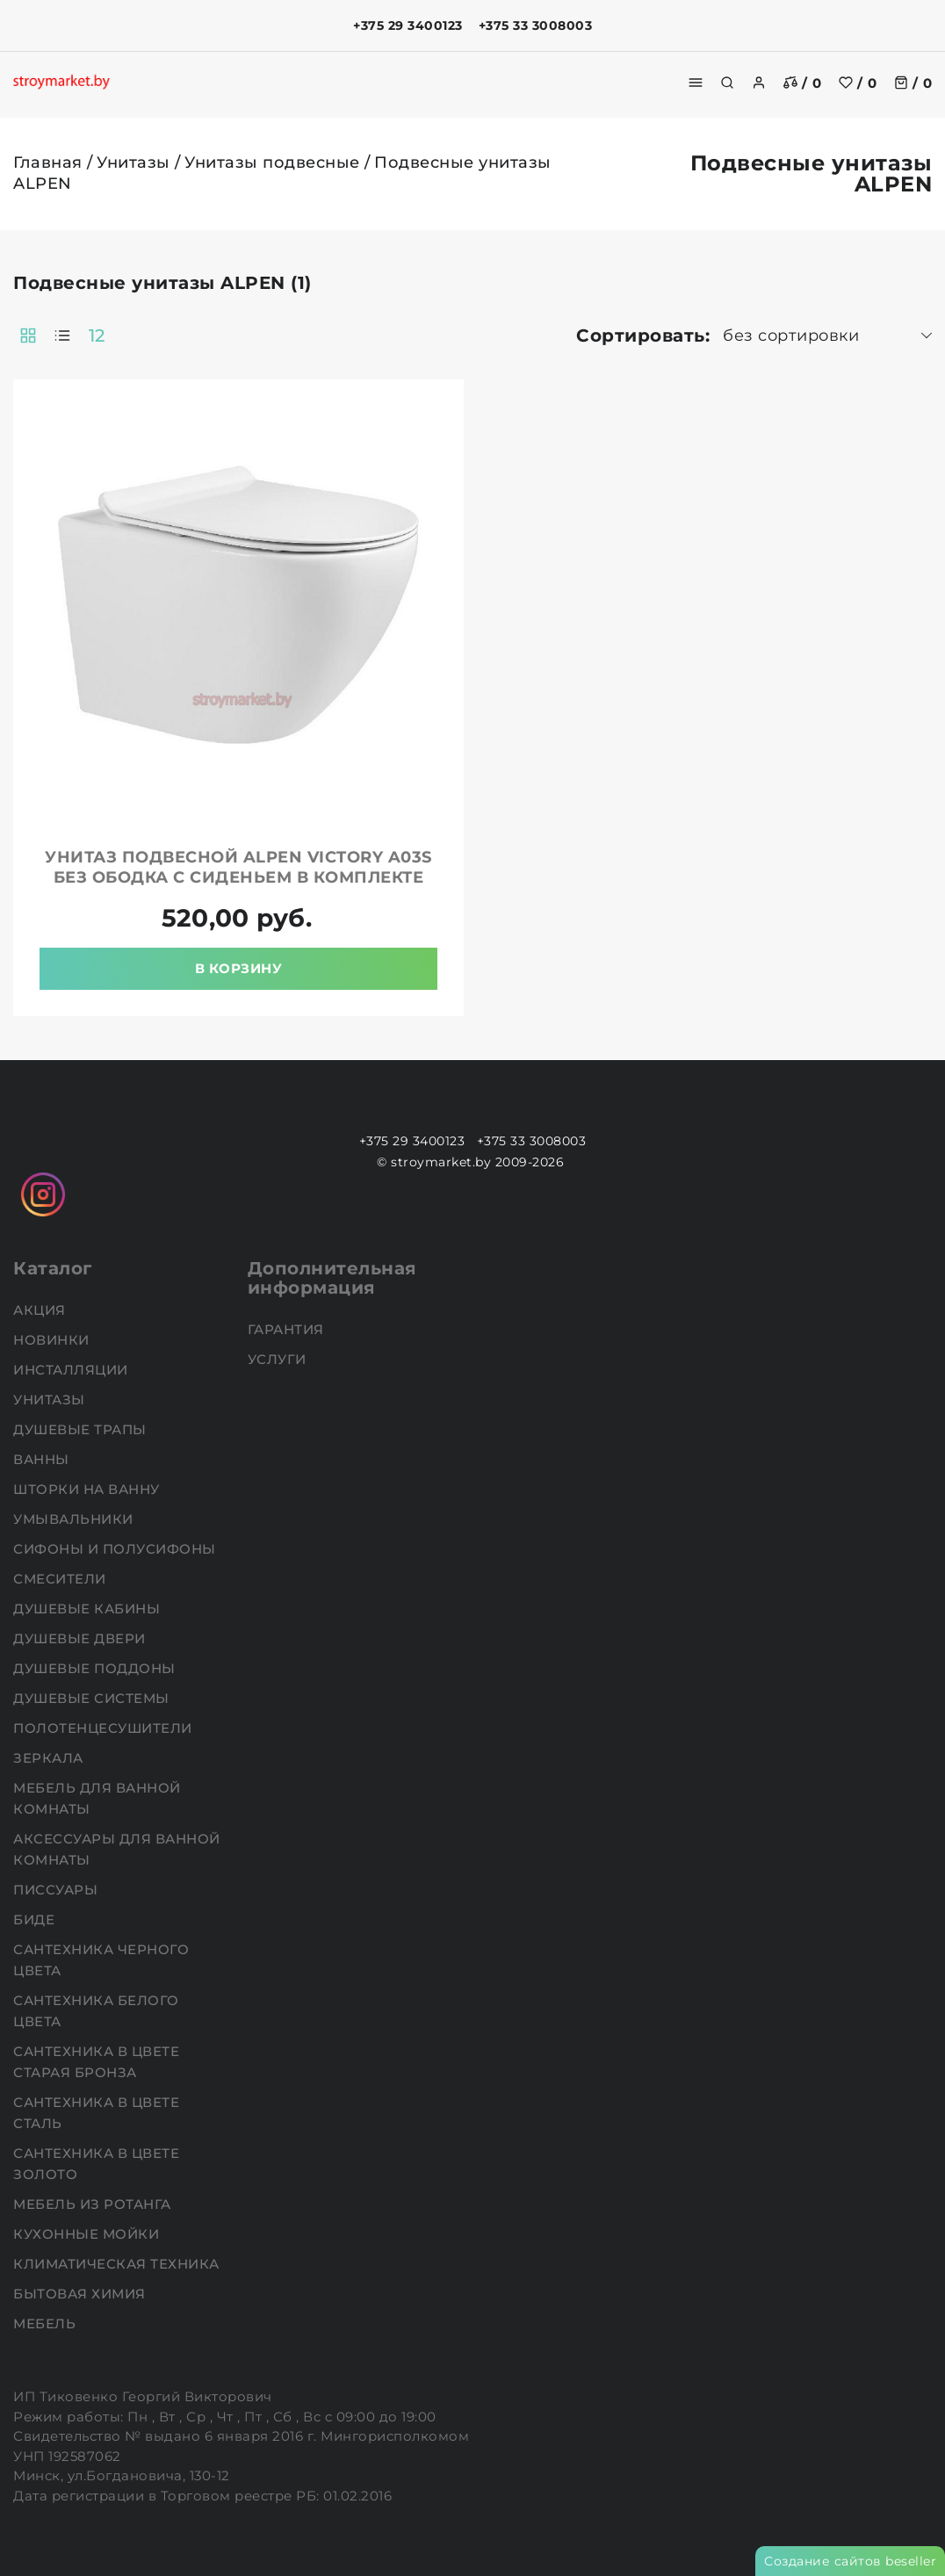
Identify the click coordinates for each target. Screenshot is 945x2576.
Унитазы (133, 162)
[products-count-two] (28, 335)
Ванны (43, 1459)
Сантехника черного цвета (101, 1960)
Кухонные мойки (88, 2234)
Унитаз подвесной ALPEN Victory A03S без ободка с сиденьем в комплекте (238, 867)
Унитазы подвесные (272, 162)
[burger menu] (696, 83)
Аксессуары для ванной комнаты (116, 1849)
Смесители (61, 1578)
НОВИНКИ (53, 1339)
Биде (36, 1919)
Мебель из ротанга (94, 2204)
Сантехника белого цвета (96, 2011)
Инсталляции (72, 1369)
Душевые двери (81, 1638)
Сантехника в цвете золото (96, 2164)
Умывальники (75, 1519)
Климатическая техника (118, 2263)
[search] (727, 83)
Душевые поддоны (96, 1668)
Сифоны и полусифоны (116, 1549)
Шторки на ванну (88, 1489)
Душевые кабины (88, 1608)
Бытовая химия (81, 2293)
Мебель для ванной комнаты (97, 1798)
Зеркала (50, 1758)
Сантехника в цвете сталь (96, 2113)
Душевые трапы (81, 1429)
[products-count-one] (62, 335)
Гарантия (288, 1329)
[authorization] (759, 83)
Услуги (279, 1359)
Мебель (46, 2323)
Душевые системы (93, 1698)
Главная (48, 162)
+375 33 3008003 (536, 25)
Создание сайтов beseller (850, 2561)
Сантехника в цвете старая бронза (96, 2062)
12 (97, 335)
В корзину (239, 968)
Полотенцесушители (104, 1728)
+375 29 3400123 (408, 25)
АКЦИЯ (41, 1310)
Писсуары (57, 1889)
